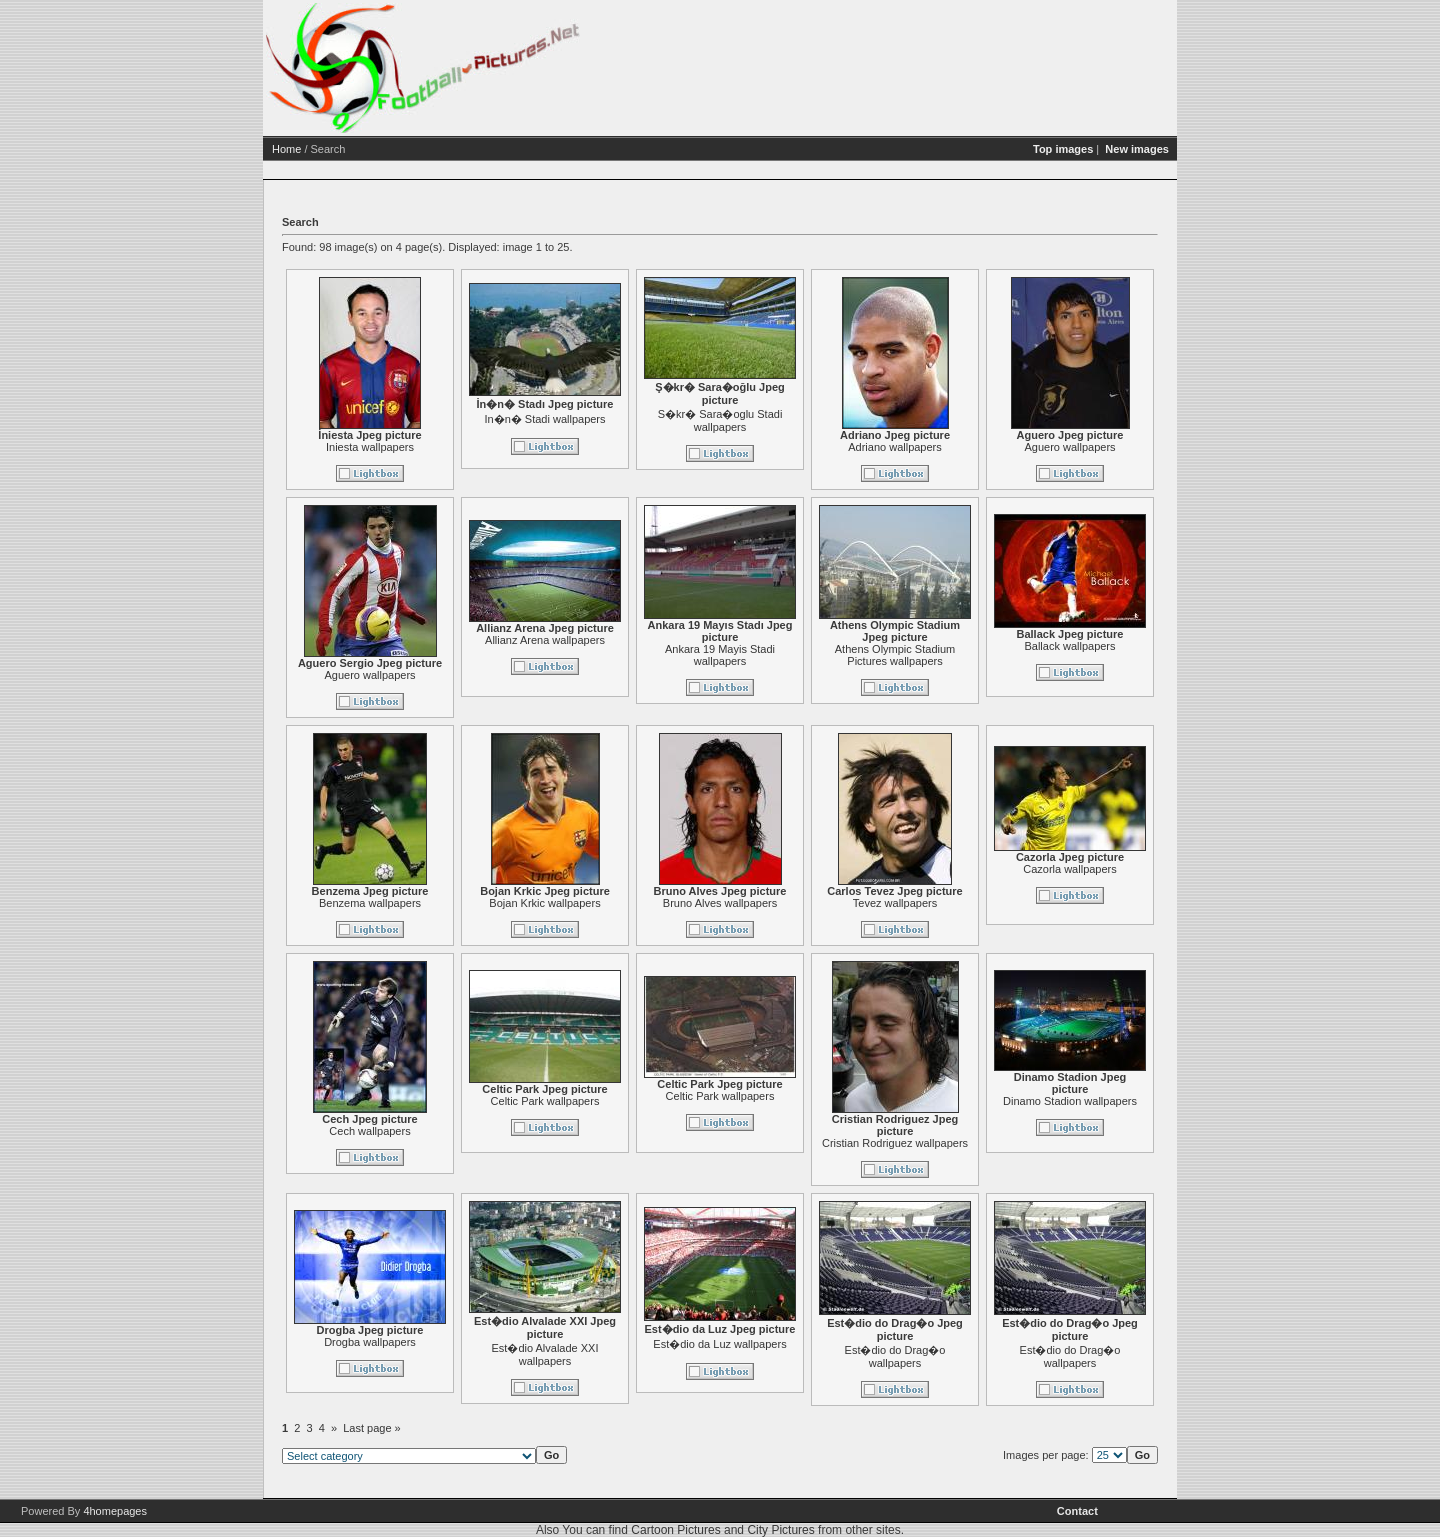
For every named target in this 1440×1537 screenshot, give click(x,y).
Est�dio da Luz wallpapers (796, 1344)
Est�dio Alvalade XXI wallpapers (621, 1354)
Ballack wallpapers (1146, 646)
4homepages (115, 1511)
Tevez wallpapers (972, 903)
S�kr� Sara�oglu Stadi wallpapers (797, 420)
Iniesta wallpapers (447, 447)
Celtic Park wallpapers (622, 1101)
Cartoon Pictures (675, 1530)
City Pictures (780, 1530)
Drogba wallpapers (447, 1342)
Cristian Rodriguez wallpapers (972, 1143)
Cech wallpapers (446, 1131)
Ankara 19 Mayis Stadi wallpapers (797, 655)
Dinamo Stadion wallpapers (1147, 1101)
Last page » (449, 1428)
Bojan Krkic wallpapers (621, 903)
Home (363, 149)
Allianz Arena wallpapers (622, 640)
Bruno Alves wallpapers (797, 903)
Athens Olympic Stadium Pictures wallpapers (972, 655)
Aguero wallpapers (1146, 447)
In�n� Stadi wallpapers (621, 419)
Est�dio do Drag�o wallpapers (972, 1356)
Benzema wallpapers (447, 903)
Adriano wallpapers (972, 447)
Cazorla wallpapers (1147, 869)
